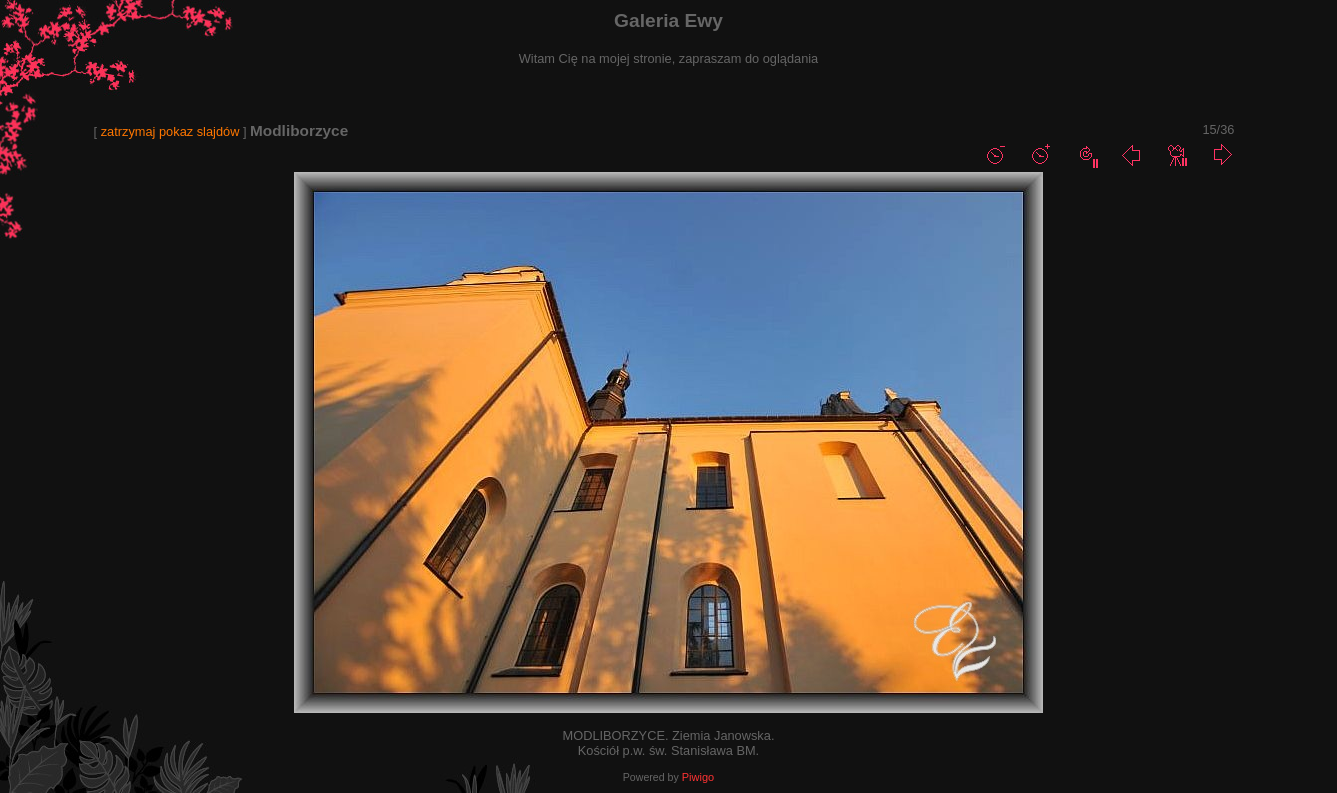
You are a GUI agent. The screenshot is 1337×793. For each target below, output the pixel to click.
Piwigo (698, 777)
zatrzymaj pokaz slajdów (170, 131)
